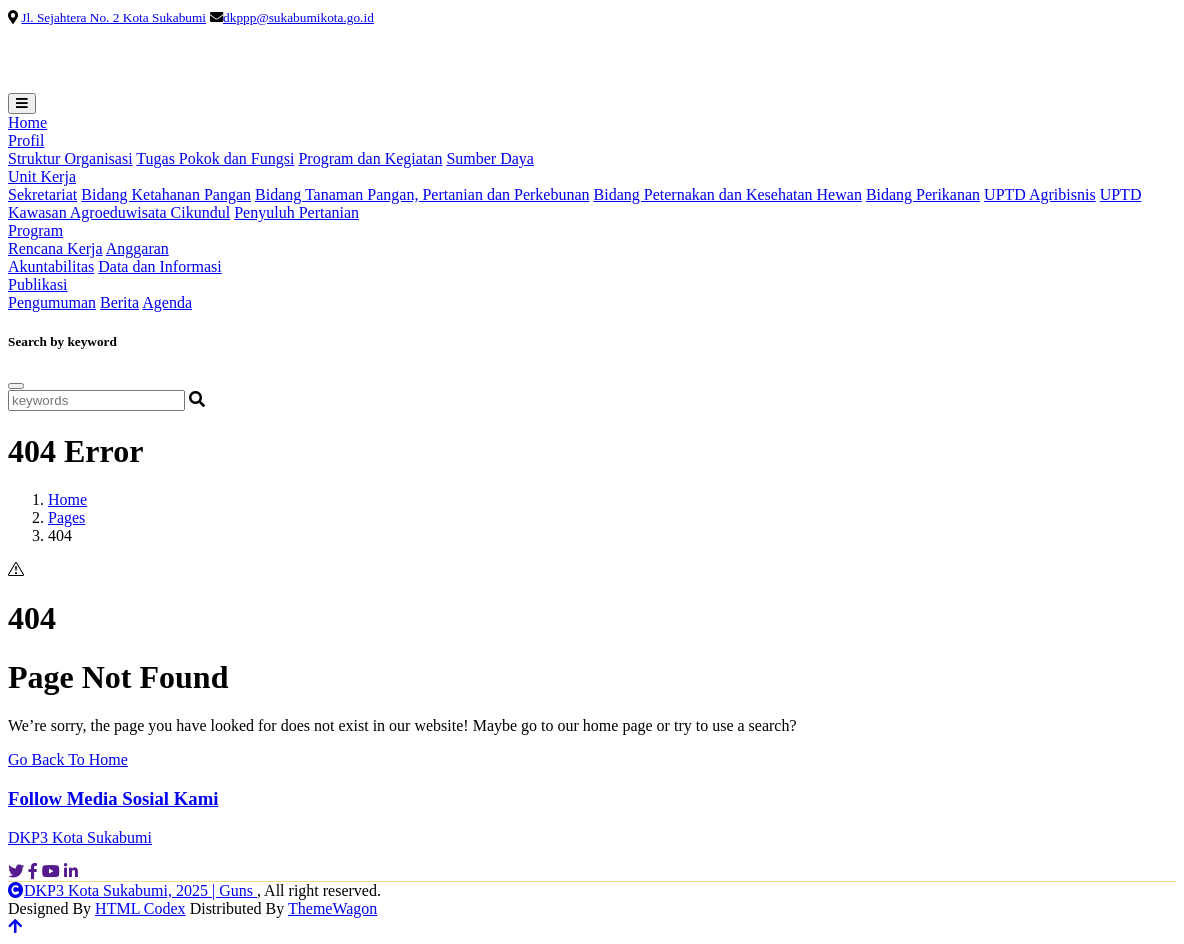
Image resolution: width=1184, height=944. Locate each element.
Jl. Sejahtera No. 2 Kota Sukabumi (113, 17)
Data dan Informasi (160, 266)
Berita (119, 302)
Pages (66, 517)
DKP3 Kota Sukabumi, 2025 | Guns (132, 890)
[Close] (16, 386)
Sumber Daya (490, 158)
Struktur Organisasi (70, 158)
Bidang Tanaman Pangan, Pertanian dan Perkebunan (422, 194)
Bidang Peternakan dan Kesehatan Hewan (728, 194)
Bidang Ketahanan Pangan (166, 194)
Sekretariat (42, 194)
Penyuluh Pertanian (296, 212)
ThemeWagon (332, 908)
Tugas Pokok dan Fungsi (215, 158)
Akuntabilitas (51, 266)
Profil (26, 140)
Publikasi (38, 284)
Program (35, 230)
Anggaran (137, 248)
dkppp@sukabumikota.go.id (298, 17)
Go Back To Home (68, 759)
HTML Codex (140, 908)
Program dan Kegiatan (370, 158)
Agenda (167, 302)
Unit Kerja (42, 176)
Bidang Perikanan (923, 194)
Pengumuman (52, 302)
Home (27, 122)
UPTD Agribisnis (1040, 194)
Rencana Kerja (55, 248)
